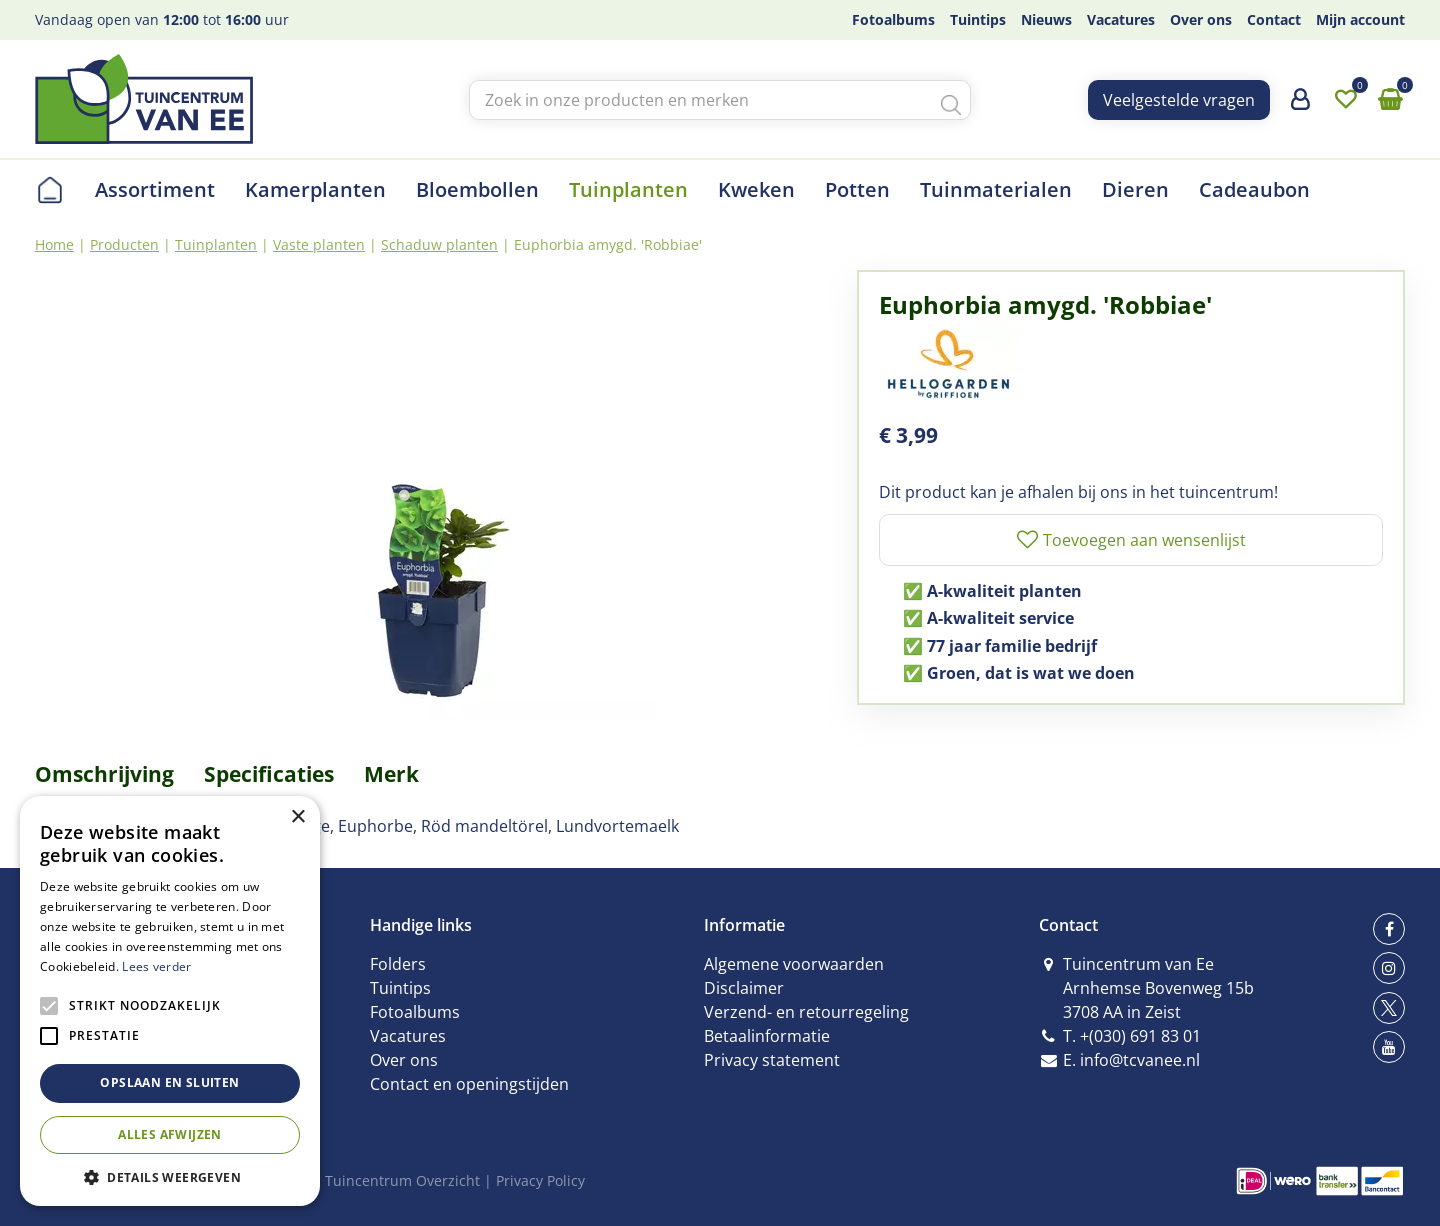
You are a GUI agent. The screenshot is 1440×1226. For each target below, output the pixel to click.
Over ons (404, 1060)
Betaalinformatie (767, 1036)
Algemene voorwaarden (794, 964)
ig (1389, 968)
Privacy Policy (540, 1180)
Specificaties (269, 774)
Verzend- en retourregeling (806, 1012)
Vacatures (408, 1036)
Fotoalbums (415, 1012)
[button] (170, 1176)
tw (1389, 1008)
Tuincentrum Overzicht (402, 1180)
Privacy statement (772, 1060)
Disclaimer (744, 988)
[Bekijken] (1390, 100)
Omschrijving (104, 774)
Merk (391, 774)
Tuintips (400, 988)
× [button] (297, 817)
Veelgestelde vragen (1179, 100)
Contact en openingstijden (469, 1084)
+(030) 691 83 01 (1140, 1036)
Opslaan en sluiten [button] (169, 1082)
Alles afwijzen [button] (170, 1134)
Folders (398, 964)
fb (1389, 929)
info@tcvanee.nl (1140, 1060)
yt (1389, 1047)
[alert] (170, 1001)
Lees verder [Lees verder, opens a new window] (156, 966)
